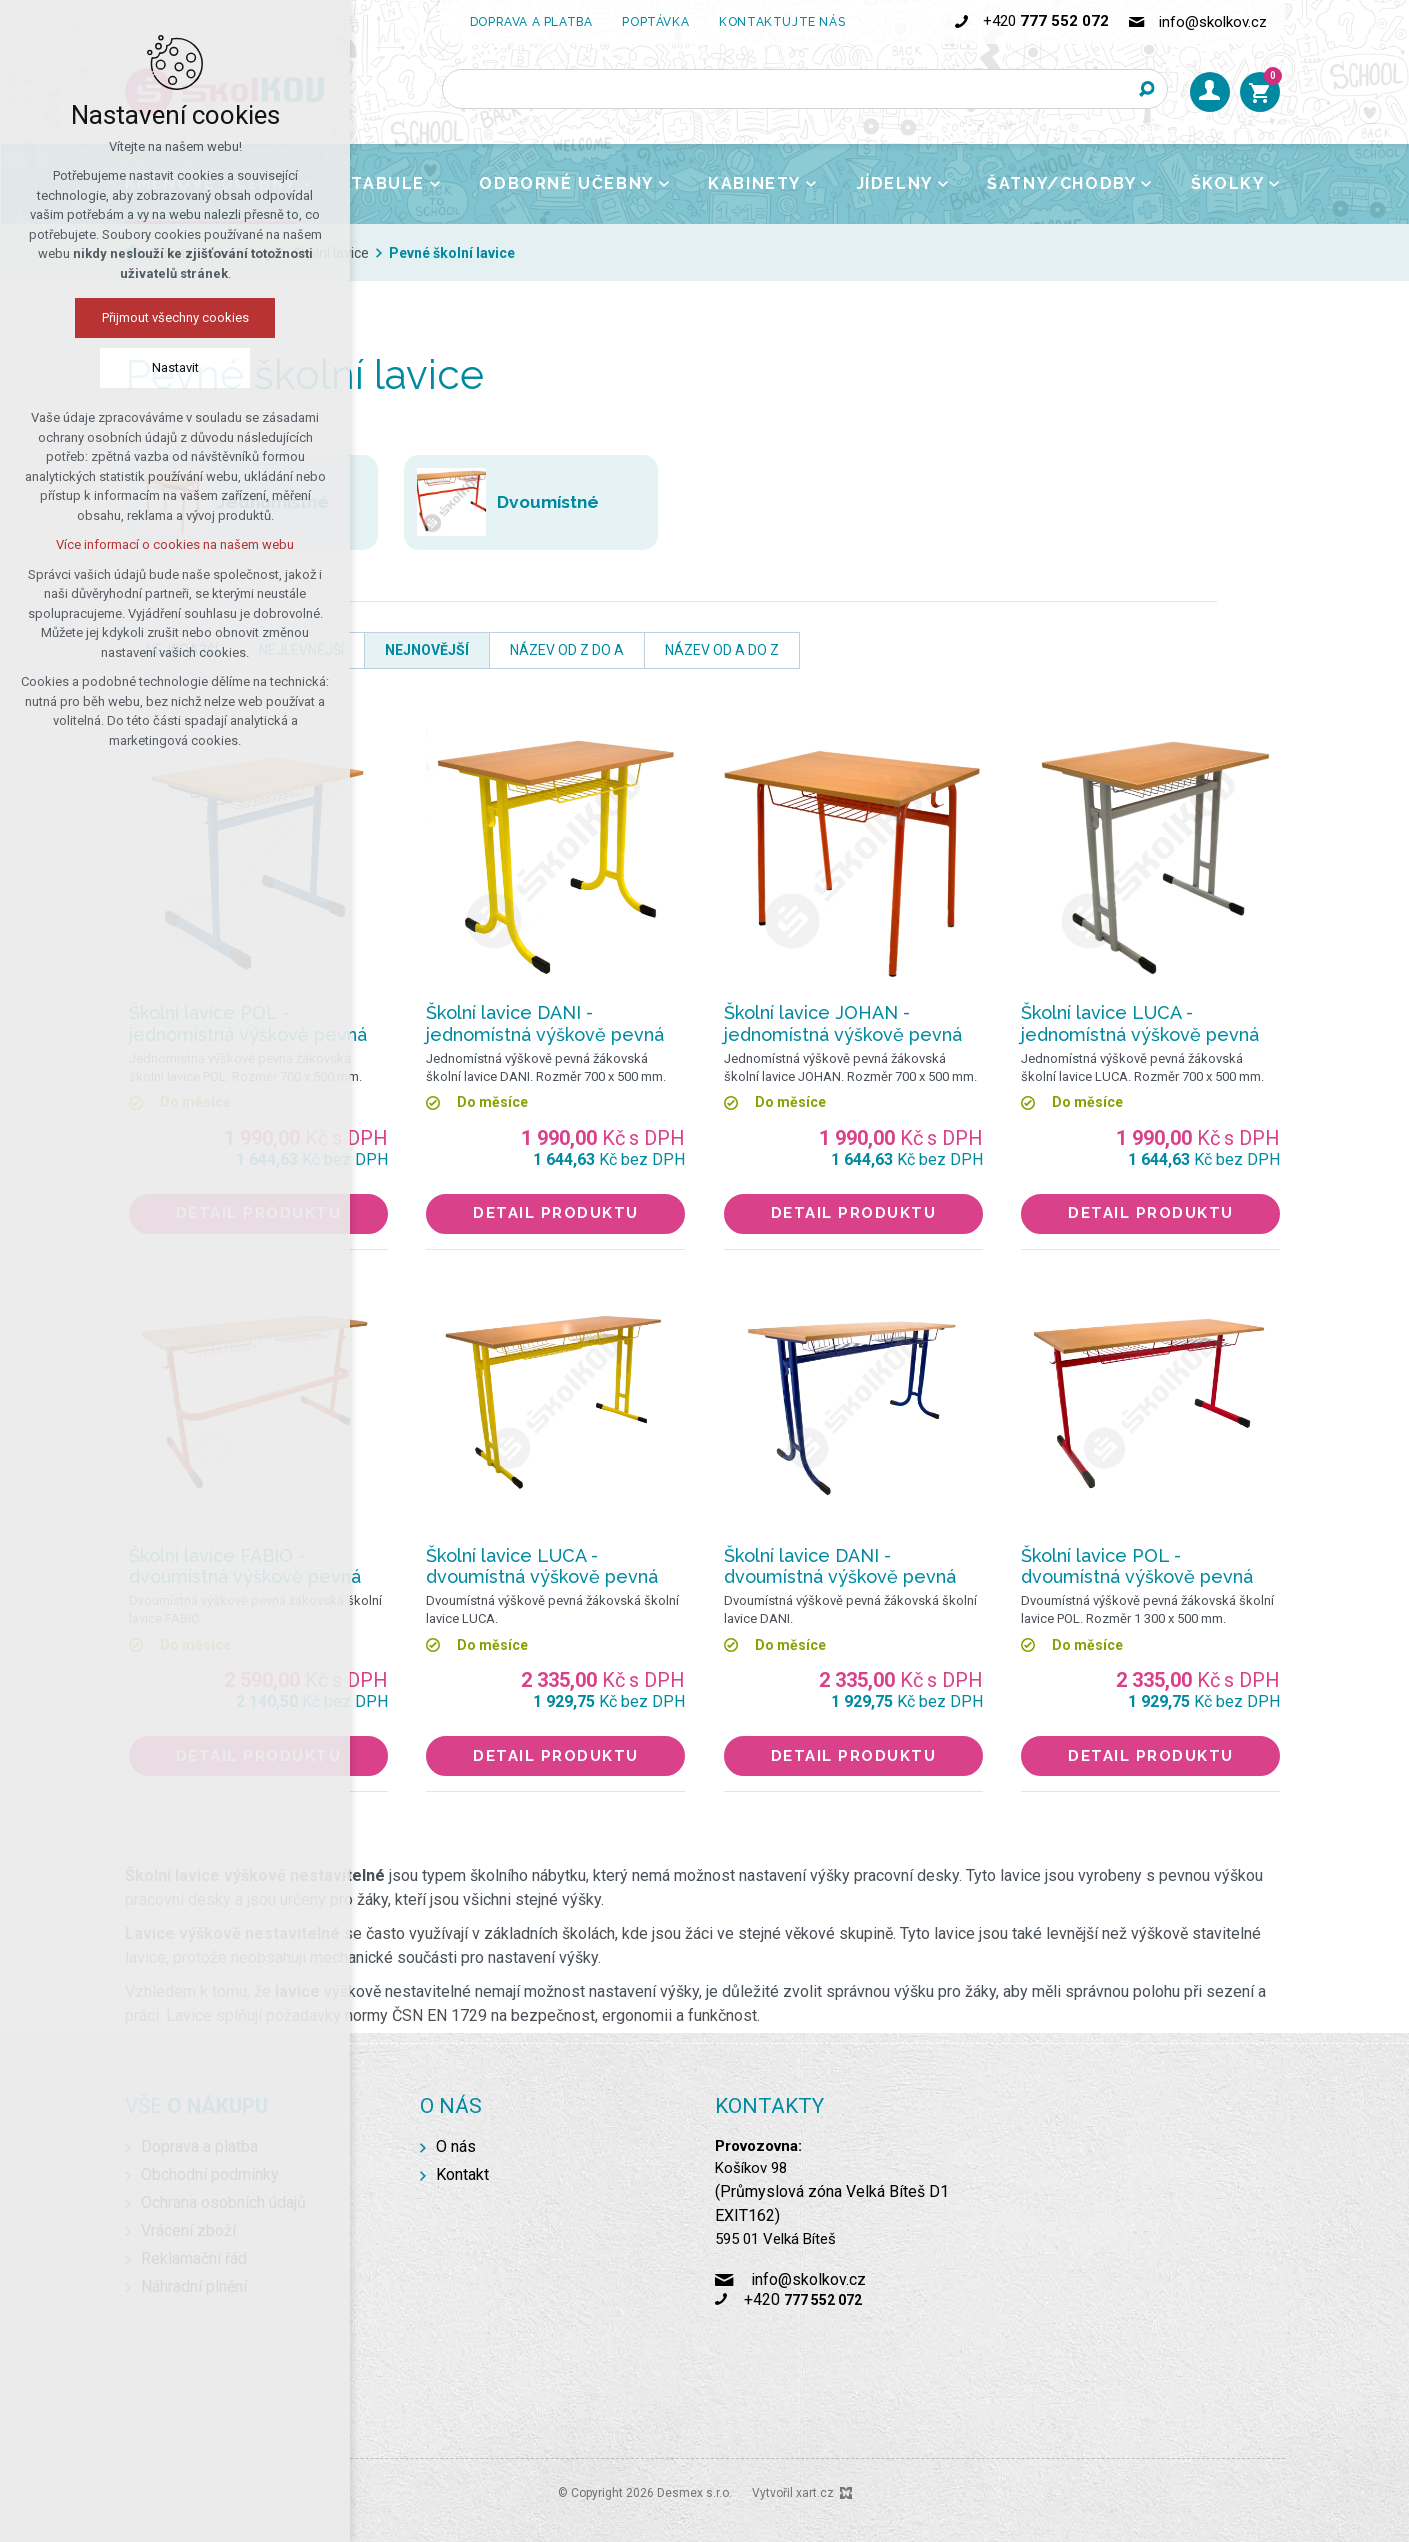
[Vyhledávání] (1148, 89)
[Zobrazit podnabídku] (435, 184)
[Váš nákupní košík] (1260, 92)
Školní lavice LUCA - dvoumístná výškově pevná (542, 1566)
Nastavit (175, 367)
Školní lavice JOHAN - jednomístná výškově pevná (843, 1023)
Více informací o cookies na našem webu (175, 544)
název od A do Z (722, 650)
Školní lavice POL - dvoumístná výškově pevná (1137, 1566)
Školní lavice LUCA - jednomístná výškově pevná (1140, 1023)
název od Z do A (567, 650)
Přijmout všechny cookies (175, 317)
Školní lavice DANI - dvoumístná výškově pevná (840, 1566)
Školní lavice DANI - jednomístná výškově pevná (545, 1023)
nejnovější (427, 650)
